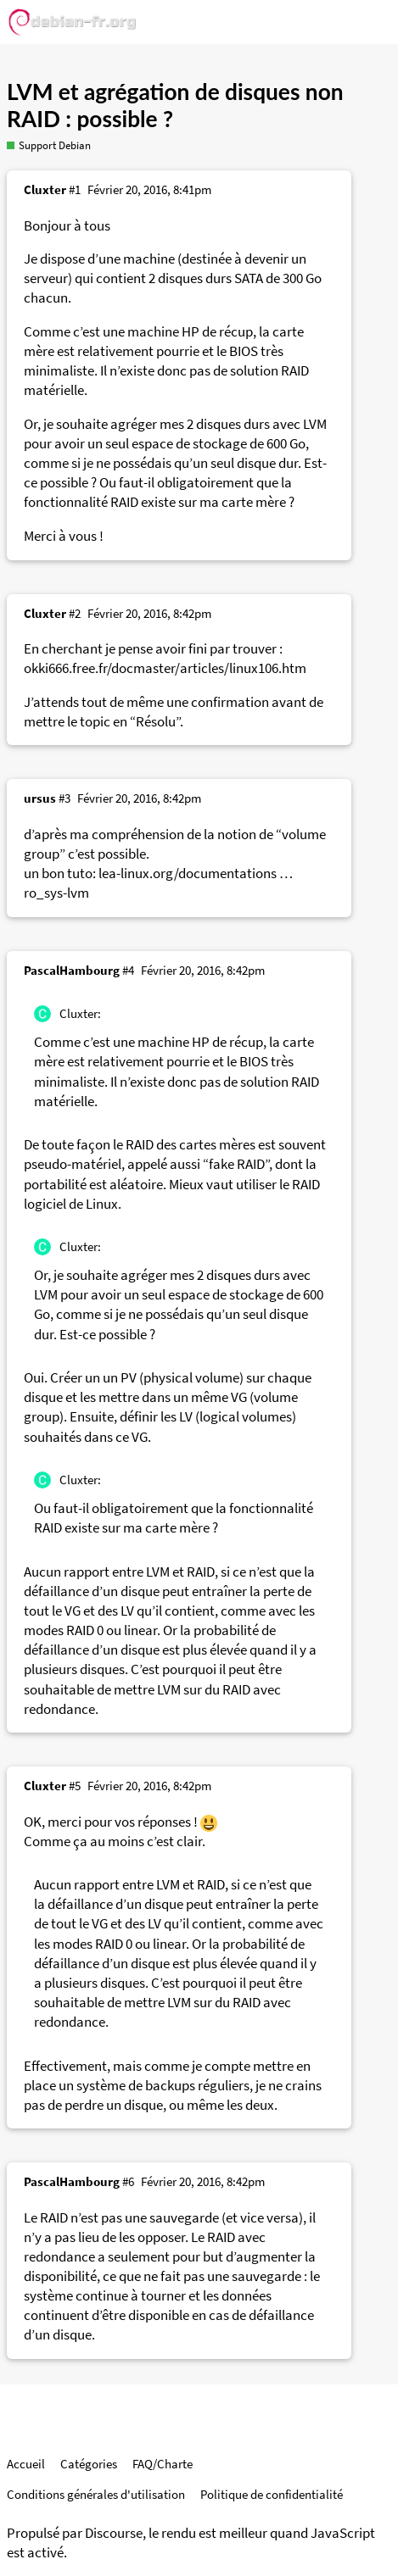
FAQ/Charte (162, 2464)
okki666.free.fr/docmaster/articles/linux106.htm (165, 668)
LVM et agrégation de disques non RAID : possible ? (175, 105)
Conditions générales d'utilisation (96, 2494)
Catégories (88, 2464)
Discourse (114, 2533)
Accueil (26, 2464)
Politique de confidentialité (271, 2494)
